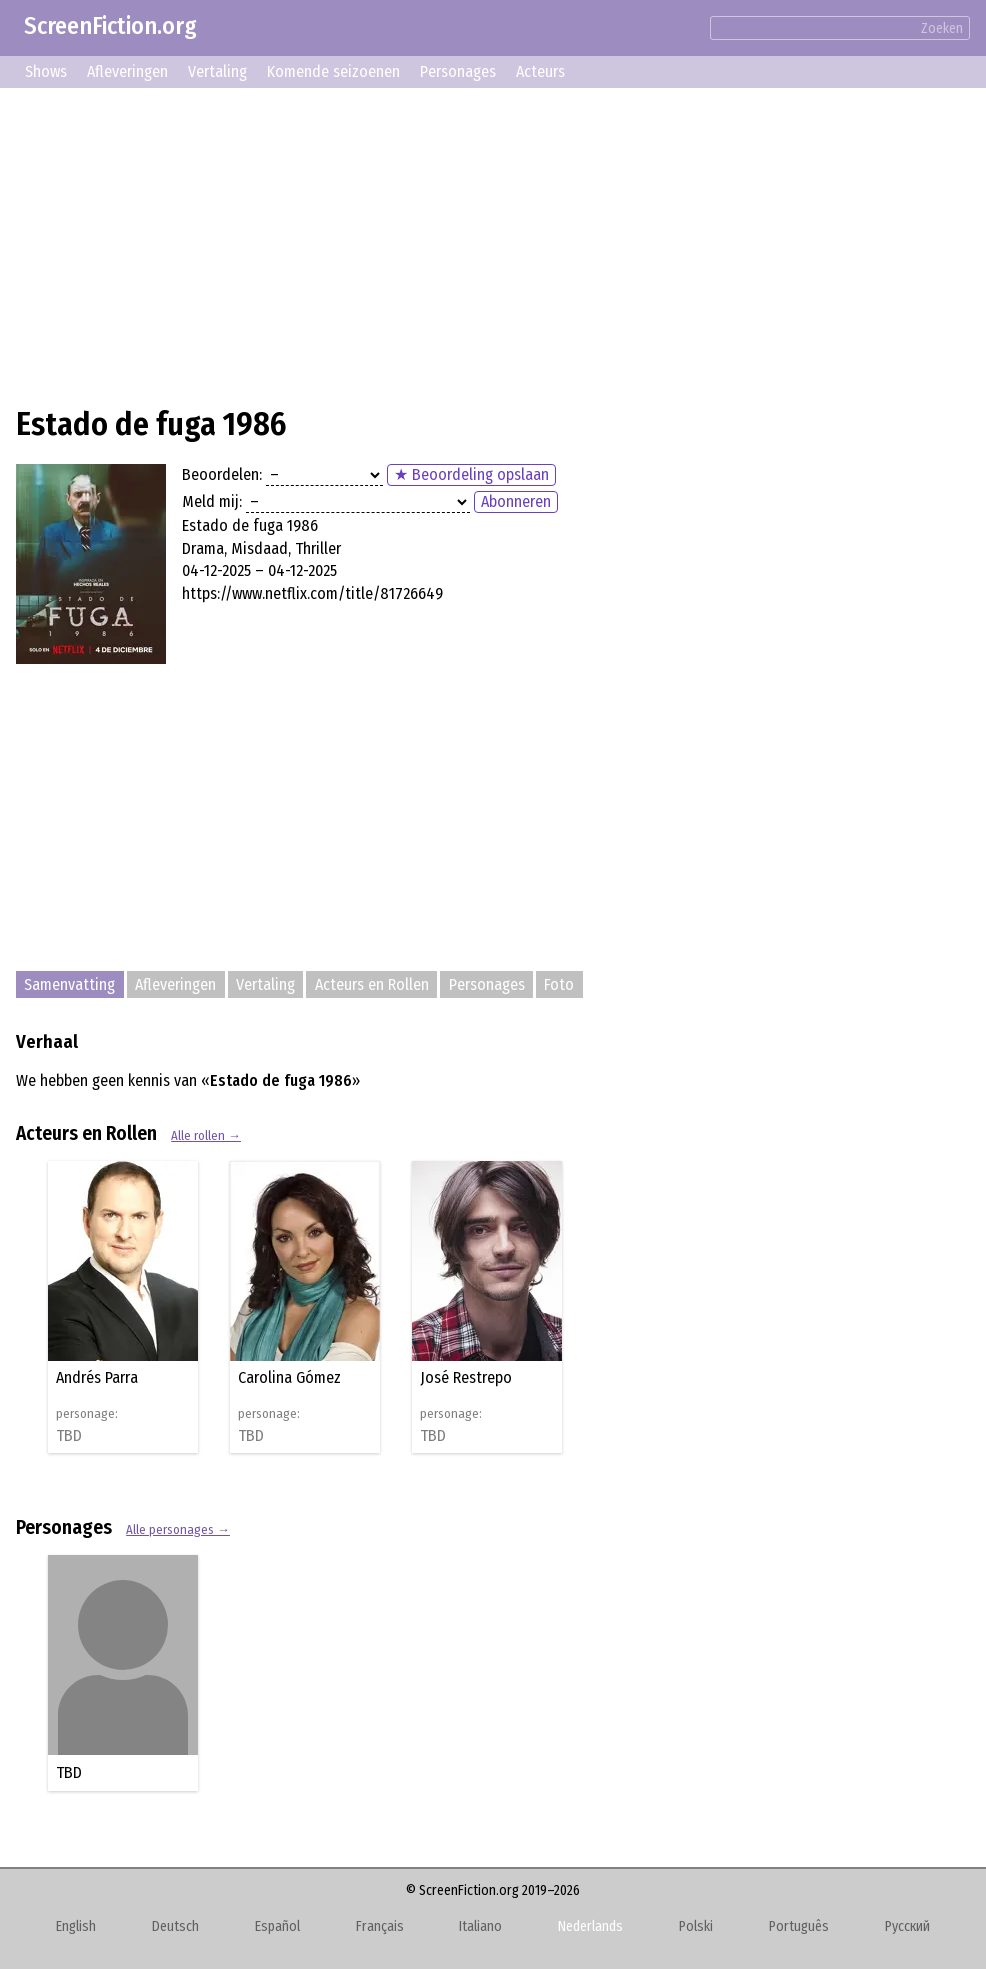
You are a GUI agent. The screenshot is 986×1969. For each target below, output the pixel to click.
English (76, 1926)
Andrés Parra (97, 1377)
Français (380, 1926)
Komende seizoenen (333, 71)
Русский (907, 1926)
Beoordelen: (222, 474)
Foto (559, 984)
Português (799, 1926)
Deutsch (175, 1926)
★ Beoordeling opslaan (471, 474)
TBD (69, 1436)
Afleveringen (127, 71)
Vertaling (217, 71)
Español (277, 1926)
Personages (458, 71)
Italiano (480, 1926)
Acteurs (540, 71)
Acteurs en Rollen (372, 984)
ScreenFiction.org (110, 26)
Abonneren (516, 501)
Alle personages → (178, 1529)
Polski (696, 1926)
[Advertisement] (493, 244)
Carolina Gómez (289, 1377)
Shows (46, 71)
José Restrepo (466, 1377)
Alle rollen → (206, 1135)
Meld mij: (212, 501)
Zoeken (942, 28)
